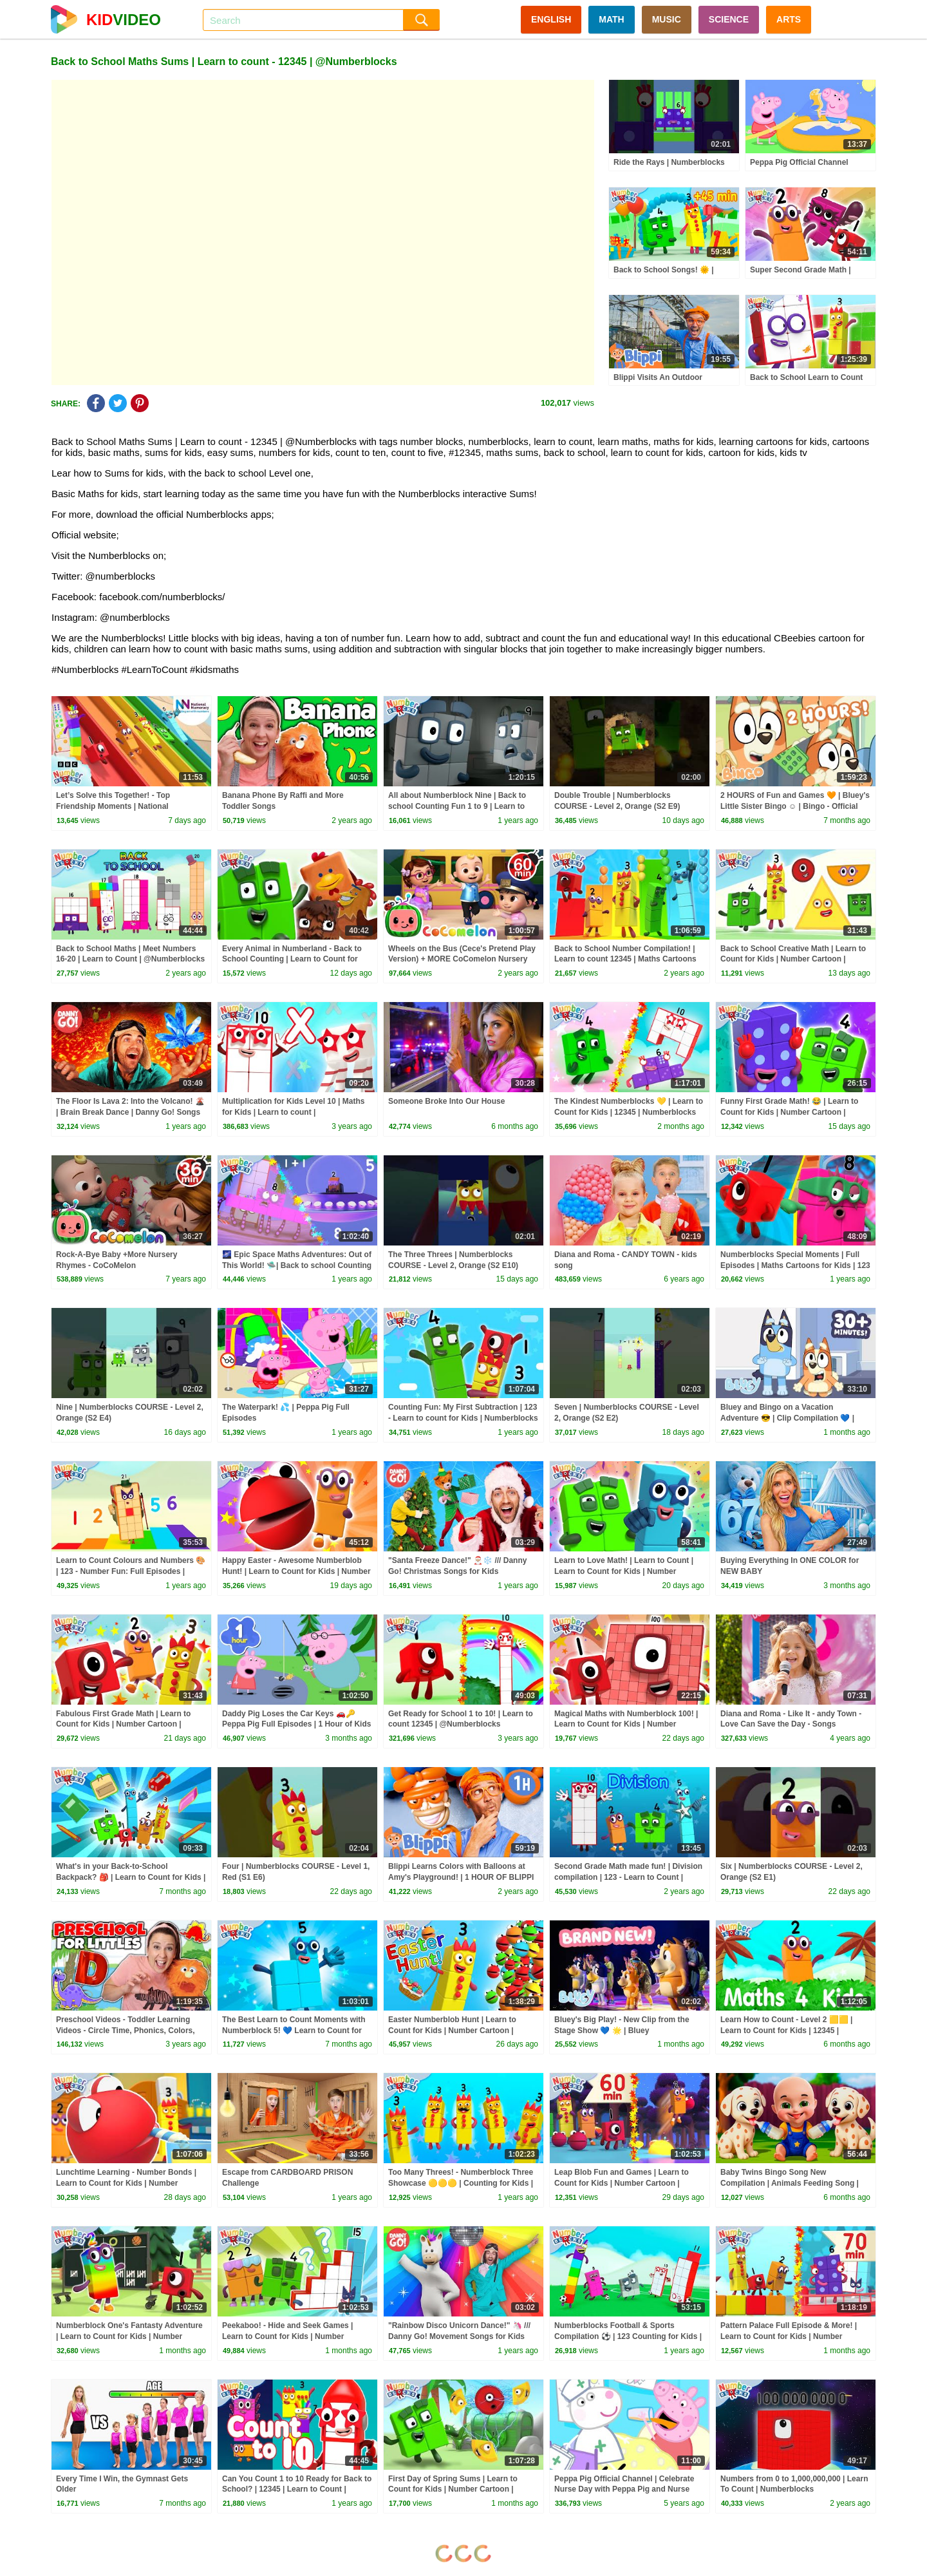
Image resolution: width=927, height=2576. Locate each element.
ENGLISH (551, 19)
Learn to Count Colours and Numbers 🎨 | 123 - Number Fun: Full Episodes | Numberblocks (130, 1571)
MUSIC (666, 19)
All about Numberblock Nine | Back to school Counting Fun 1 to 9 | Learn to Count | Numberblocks (457, 806)
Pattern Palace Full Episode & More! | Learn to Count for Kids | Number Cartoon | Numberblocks (788, 2336)
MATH (611, 19)
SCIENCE (729, 19)
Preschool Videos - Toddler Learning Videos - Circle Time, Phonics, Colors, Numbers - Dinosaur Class (125, 2030)
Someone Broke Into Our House (446, 1101)
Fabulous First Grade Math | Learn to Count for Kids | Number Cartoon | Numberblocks (123, 1724)
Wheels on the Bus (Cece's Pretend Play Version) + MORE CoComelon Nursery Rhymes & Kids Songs (462, 959)
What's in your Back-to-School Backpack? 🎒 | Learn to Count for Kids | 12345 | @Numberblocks (130, 1877)
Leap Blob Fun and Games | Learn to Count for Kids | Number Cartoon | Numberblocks (621, 2183)
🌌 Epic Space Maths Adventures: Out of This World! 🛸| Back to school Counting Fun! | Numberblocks (296, 1265)
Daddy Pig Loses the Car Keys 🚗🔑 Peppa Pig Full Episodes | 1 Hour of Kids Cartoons (296, 1724)
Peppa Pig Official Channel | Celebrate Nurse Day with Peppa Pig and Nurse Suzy (624, 2489)
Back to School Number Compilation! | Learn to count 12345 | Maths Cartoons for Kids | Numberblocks (625, 959)
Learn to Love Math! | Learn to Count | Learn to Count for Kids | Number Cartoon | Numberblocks (623, 1571)
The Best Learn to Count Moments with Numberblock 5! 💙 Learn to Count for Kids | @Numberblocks (294, 2030)
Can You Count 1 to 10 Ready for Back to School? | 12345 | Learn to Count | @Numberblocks (296, 2489)
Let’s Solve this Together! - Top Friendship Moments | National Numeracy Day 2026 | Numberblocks (122, 806)
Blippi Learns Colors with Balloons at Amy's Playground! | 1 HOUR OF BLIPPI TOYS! (461, 1877)
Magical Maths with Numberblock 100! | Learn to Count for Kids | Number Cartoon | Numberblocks (626, 1724)
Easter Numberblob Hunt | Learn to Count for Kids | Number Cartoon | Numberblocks (452, 2030)
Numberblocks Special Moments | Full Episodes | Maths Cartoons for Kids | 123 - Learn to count (795, 1265)
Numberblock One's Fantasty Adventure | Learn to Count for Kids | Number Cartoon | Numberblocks (129, 2336)
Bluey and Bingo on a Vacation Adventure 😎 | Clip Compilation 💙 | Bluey (787, 1418)
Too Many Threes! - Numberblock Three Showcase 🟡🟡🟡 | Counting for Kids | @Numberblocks (460, 2183)
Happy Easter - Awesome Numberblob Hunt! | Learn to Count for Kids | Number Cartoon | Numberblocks (296, 1571)
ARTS (788, 19)
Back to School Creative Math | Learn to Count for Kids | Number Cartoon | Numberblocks (793, 959)
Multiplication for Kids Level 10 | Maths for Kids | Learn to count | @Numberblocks (293, 1112)
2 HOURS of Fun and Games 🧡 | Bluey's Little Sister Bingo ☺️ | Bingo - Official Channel (795, 806)
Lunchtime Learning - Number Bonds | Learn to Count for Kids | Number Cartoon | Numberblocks (126, 2183)
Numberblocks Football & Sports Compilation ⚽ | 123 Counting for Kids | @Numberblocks (628, 2336)
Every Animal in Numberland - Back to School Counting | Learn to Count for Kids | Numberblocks (292, 959)
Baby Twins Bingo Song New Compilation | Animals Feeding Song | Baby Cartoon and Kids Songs (789, 2183)
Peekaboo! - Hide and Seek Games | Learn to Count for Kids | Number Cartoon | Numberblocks (287, 2336)
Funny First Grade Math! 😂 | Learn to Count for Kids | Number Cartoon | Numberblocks (789, 1112)
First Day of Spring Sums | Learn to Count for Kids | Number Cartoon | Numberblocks (453, 2489)
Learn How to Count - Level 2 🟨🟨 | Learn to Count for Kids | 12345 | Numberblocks (786, 2030)
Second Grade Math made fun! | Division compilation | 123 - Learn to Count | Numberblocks (628, 1877)
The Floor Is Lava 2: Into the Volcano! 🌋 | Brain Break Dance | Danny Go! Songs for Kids (130, 1112)
